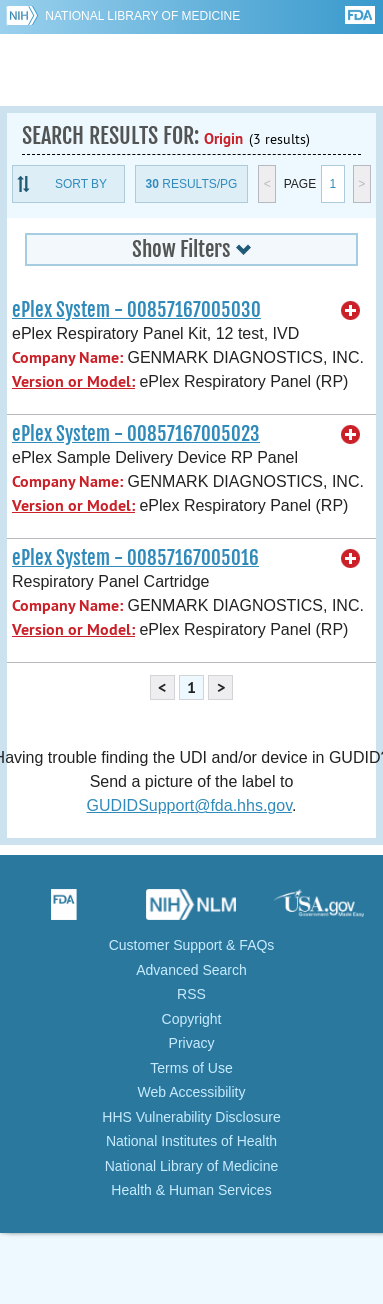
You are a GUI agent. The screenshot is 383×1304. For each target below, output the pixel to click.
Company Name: (67, 357)
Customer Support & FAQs (192, 945)
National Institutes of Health (191, 1141)
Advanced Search (191, 970)
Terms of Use (191, 1068)
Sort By (81, 184)
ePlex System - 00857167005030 (136, 310)
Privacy (192, 1043)
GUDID (191, 70)
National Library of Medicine (142, 16)
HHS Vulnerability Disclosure (191, 1117)
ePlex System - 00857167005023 (136, 434)
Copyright (192, 1019)
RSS (191, 994)
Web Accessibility (192, 1092)
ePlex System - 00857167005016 (135, 558)
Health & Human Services (191, 1190)
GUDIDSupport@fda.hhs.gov (189, 805)
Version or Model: (73, 381)
